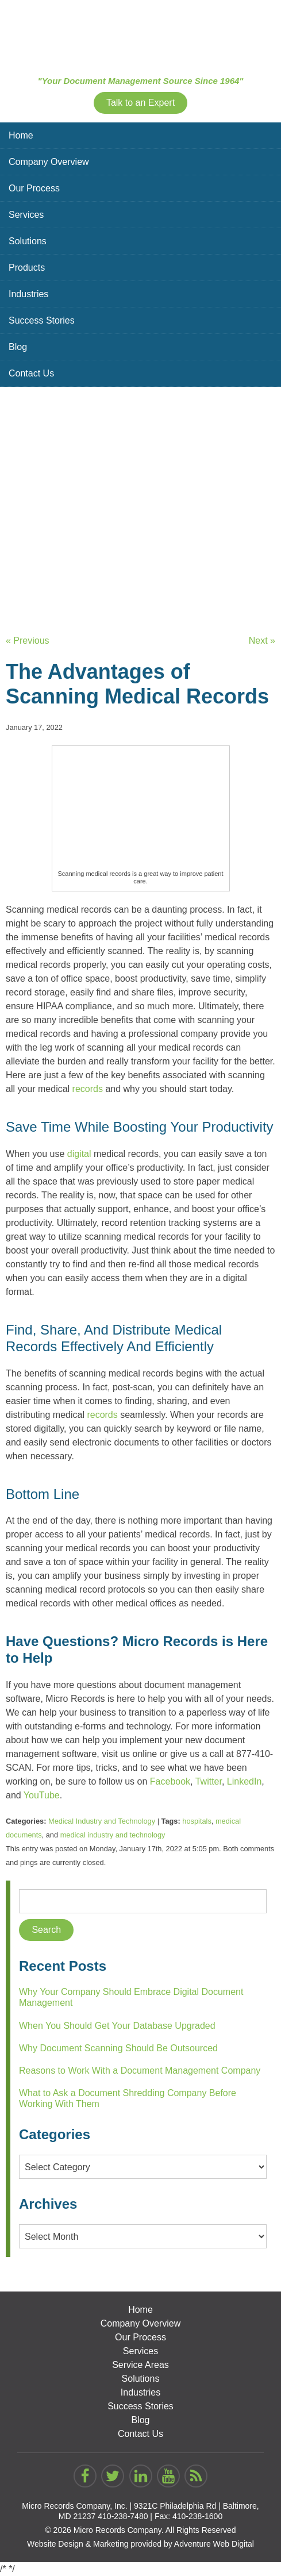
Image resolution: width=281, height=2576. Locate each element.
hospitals (196, 1821)
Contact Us (31, 373)
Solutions (28, 241)
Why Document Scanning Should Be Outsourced (118, 2048)
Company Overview (49, 162)
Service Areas (140, 2365)
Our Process (34, 188)
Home (21, 135)
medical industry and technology (112, 1835)
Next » (262, 640)
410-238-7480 (123, 2516)
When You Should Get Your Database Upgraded (117, 2026)
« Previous (27, 640)
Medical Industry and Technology (101, 1821)
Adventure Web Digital (214, 2543)
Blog (18, 347)
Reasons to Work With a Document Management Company (139, 2070)
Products (27, 267)
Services (26, 215)
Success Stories (42, 320)
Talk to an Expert (140, 102)
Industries (28, 294)
